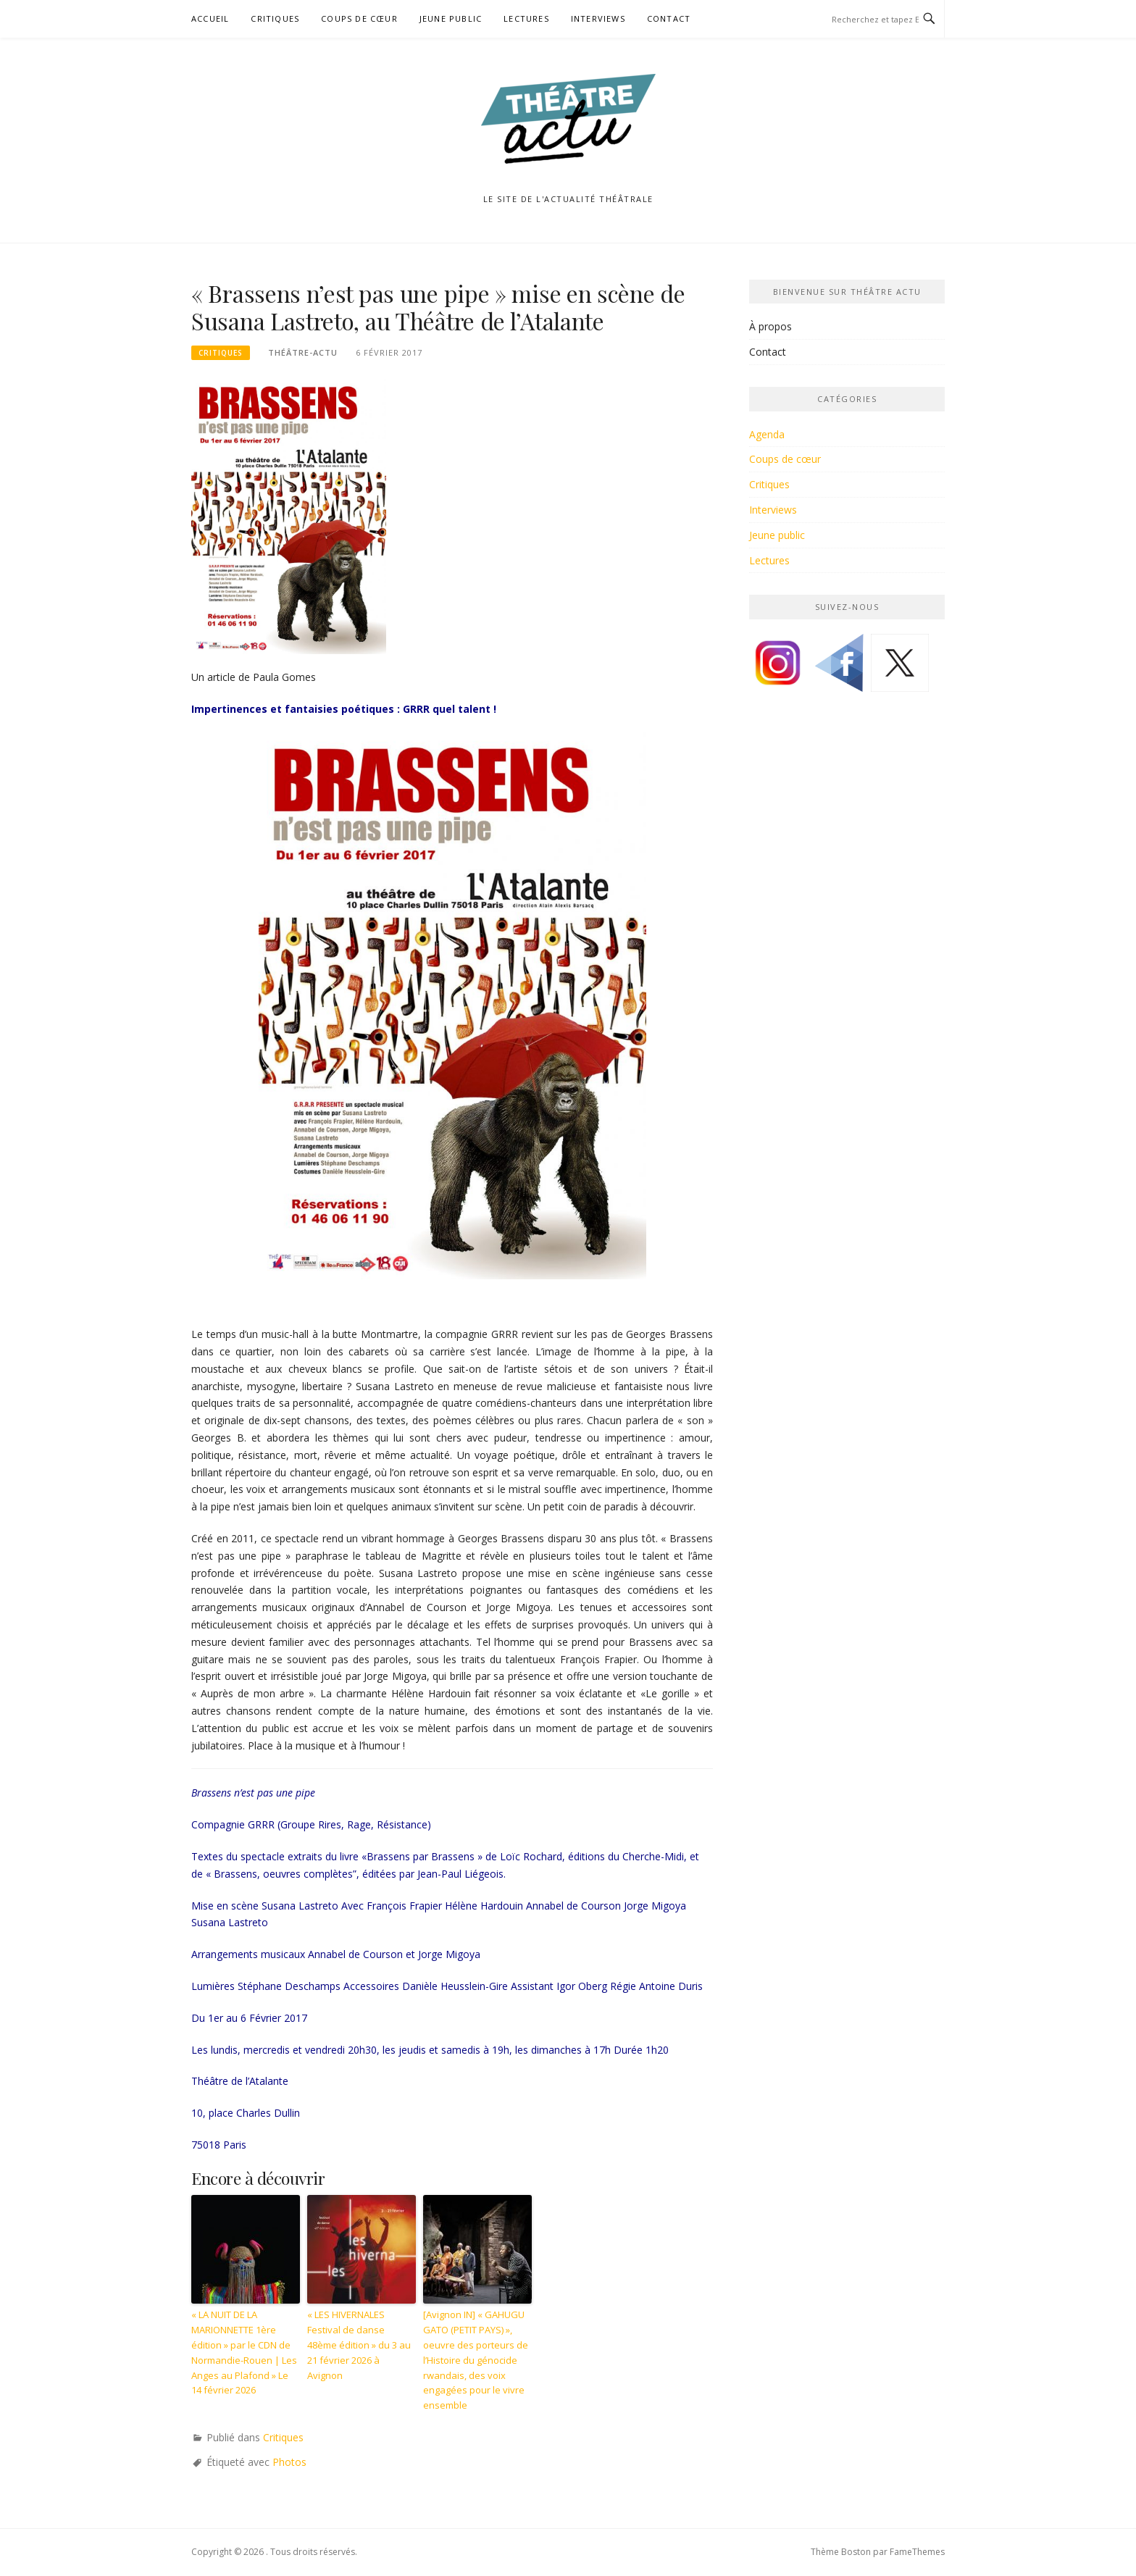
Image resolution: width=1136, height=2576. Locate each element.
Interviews (598, 18)
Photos (289, 2462)
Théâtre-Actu (303, 352)
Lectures (526, 18)
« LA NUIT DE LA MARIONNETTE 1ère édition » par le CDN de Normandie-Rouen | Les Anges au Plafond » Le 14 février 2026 (244, 2352)
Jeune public (450, 18)
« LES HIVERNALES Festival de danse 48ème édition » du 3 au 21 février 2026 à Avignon (359, 2344)
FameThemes (917, 2552)
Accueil (210, 18)
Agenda (767, 434)
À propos (770, 326)
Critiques (275, 18)
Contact (668, 18)
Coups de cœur (359, 18)
